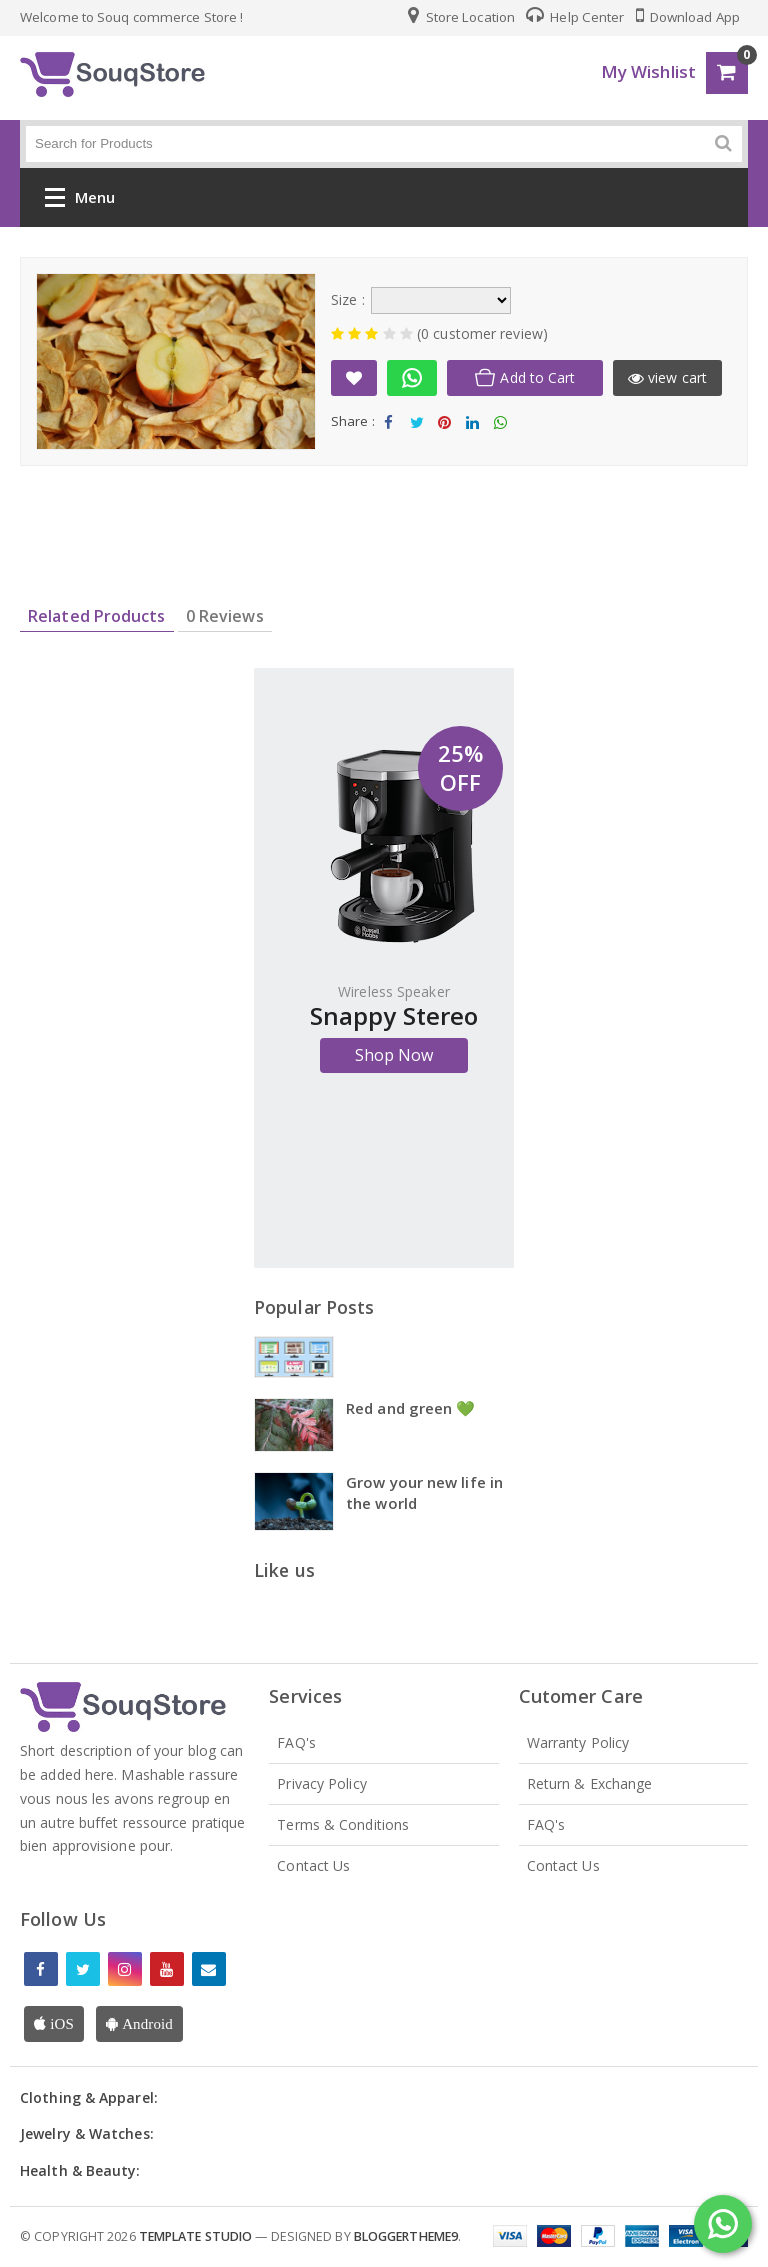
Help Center (575, 17)
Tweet (416, 427)
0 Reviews (225, 616)
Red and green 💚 (411, 1408)
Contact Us (313, 1865)
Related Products (97, 616)
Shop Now (394, 1055)
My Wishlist (648, 71)
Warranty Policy (578, 1742)
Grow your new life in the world (424, 1492)
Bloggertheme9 (406, 2236)
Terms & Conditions (343, 1824)
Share (389, 427)
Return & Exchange (590, 1783)
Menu (80, 201)
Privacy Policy (321, 1783)
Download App (688, 17)
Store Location (461, 17)
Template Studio (196, 2236)
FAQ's (296, 1742)
